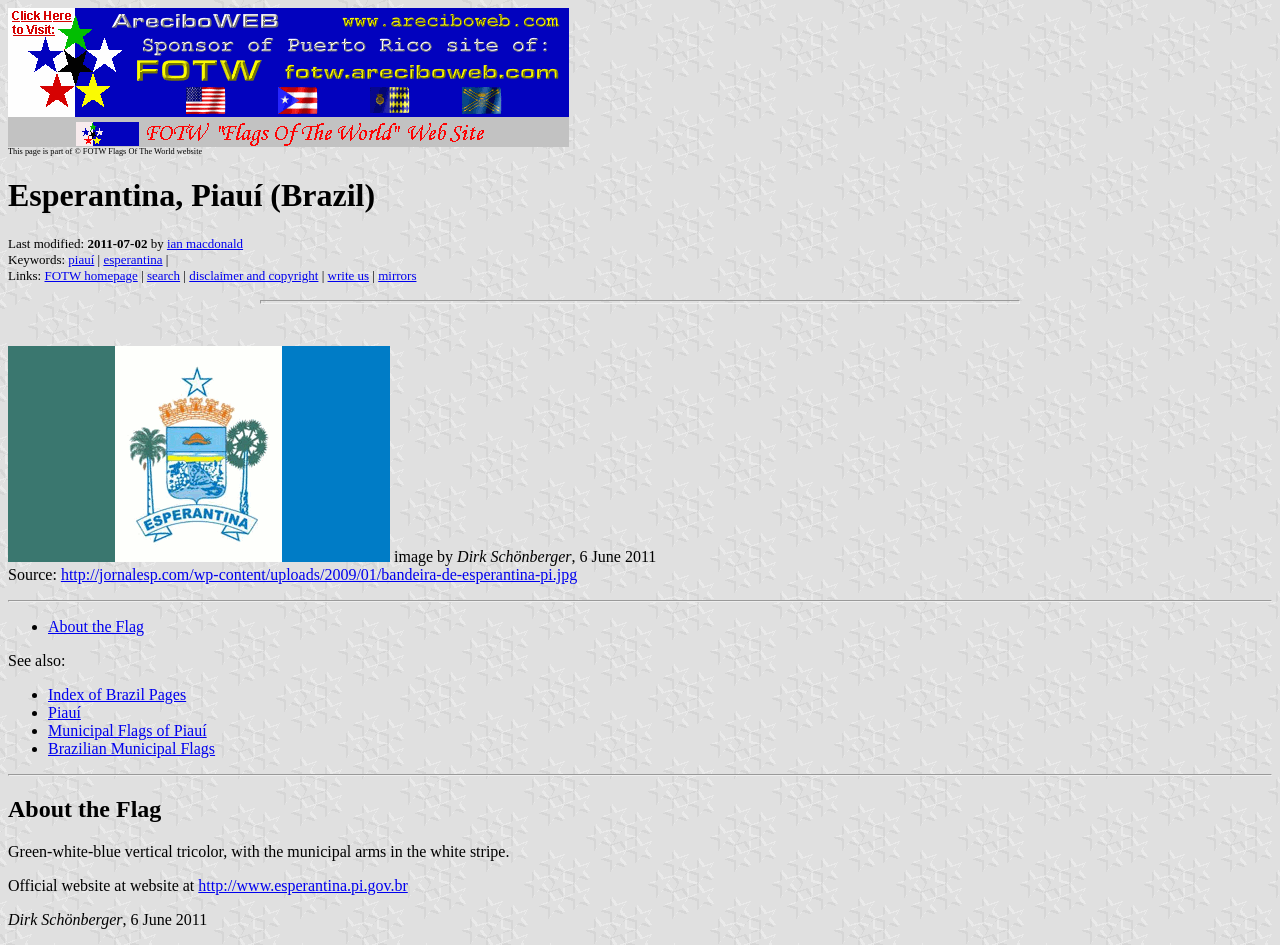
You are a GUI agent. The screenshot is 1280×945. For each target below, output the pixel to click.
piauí (81, 259)
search (163, 275)
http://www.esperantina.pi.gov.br (302, 885)
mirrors (397, 275)
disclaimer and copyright (253, 275)
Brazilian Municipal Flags (131, 748)
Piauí (64, 712)
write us (349, 275)
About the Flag (96, 626)
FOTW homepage (90, 275)
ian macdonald (205, 243)
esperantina (132, 259)
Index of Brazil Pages (117, 694)
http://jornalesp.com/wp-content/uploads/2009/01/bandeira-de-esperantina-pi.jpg (319, 574)
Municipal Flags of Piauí (127, 730)
